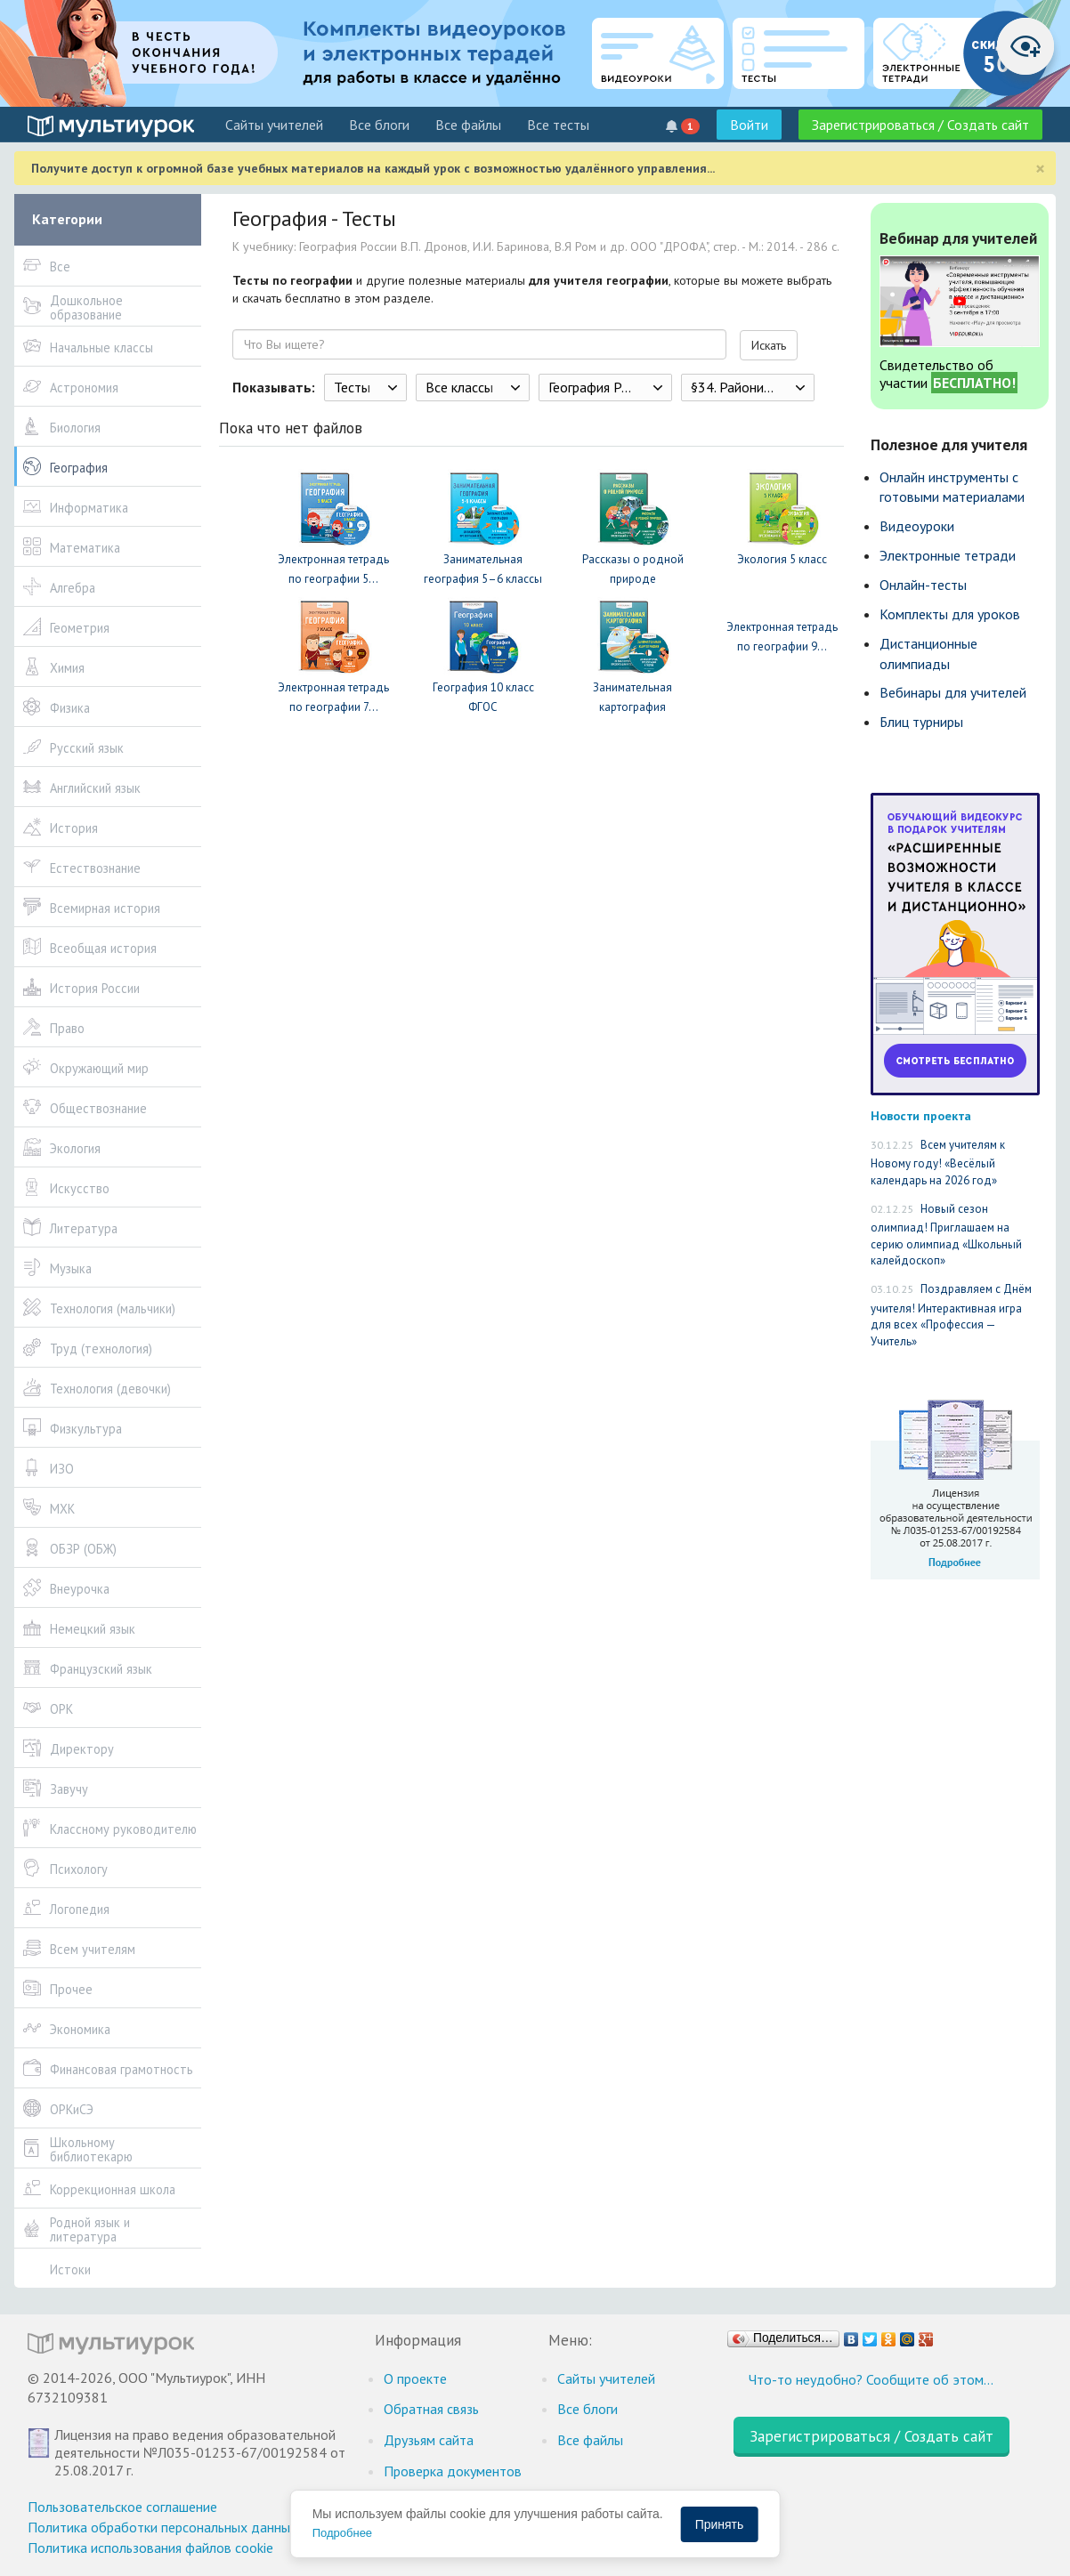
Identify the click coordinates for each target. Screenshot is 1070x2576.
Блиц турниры (921, 722)
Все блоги (379, 124)
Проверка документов (453, 2471)
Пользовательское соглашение (122, 2506)
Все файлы (468, 124)
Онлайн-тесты (923, 585)
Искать (768, 345)
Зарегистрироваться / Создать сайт (920, 124)
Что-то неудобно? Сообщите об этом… (871, 2379)
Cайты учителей (274, 124)
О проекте (415, 2378)
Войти (749, 124)
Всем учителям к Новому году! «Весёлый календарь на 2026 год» (938, 1162)
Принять (719, 2524)
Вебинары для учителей (953, 692)
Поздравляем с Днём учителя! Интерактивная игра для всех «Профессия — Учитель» (951, 1315)
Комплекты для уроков (950, 614)
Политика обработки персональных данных (162, 2527)
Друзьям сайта (429, 2440)
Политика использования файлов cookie (150, 2547)
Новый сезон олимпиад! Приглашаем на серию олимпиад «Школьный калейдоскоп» (946, 1235)
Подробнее (342, 2533)
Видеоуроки (917, 526)
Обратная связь (431, 2409)
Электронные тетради (948, 555)
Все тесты (558, 124)
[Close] (1040, 168)
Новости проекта (921, 1115)
